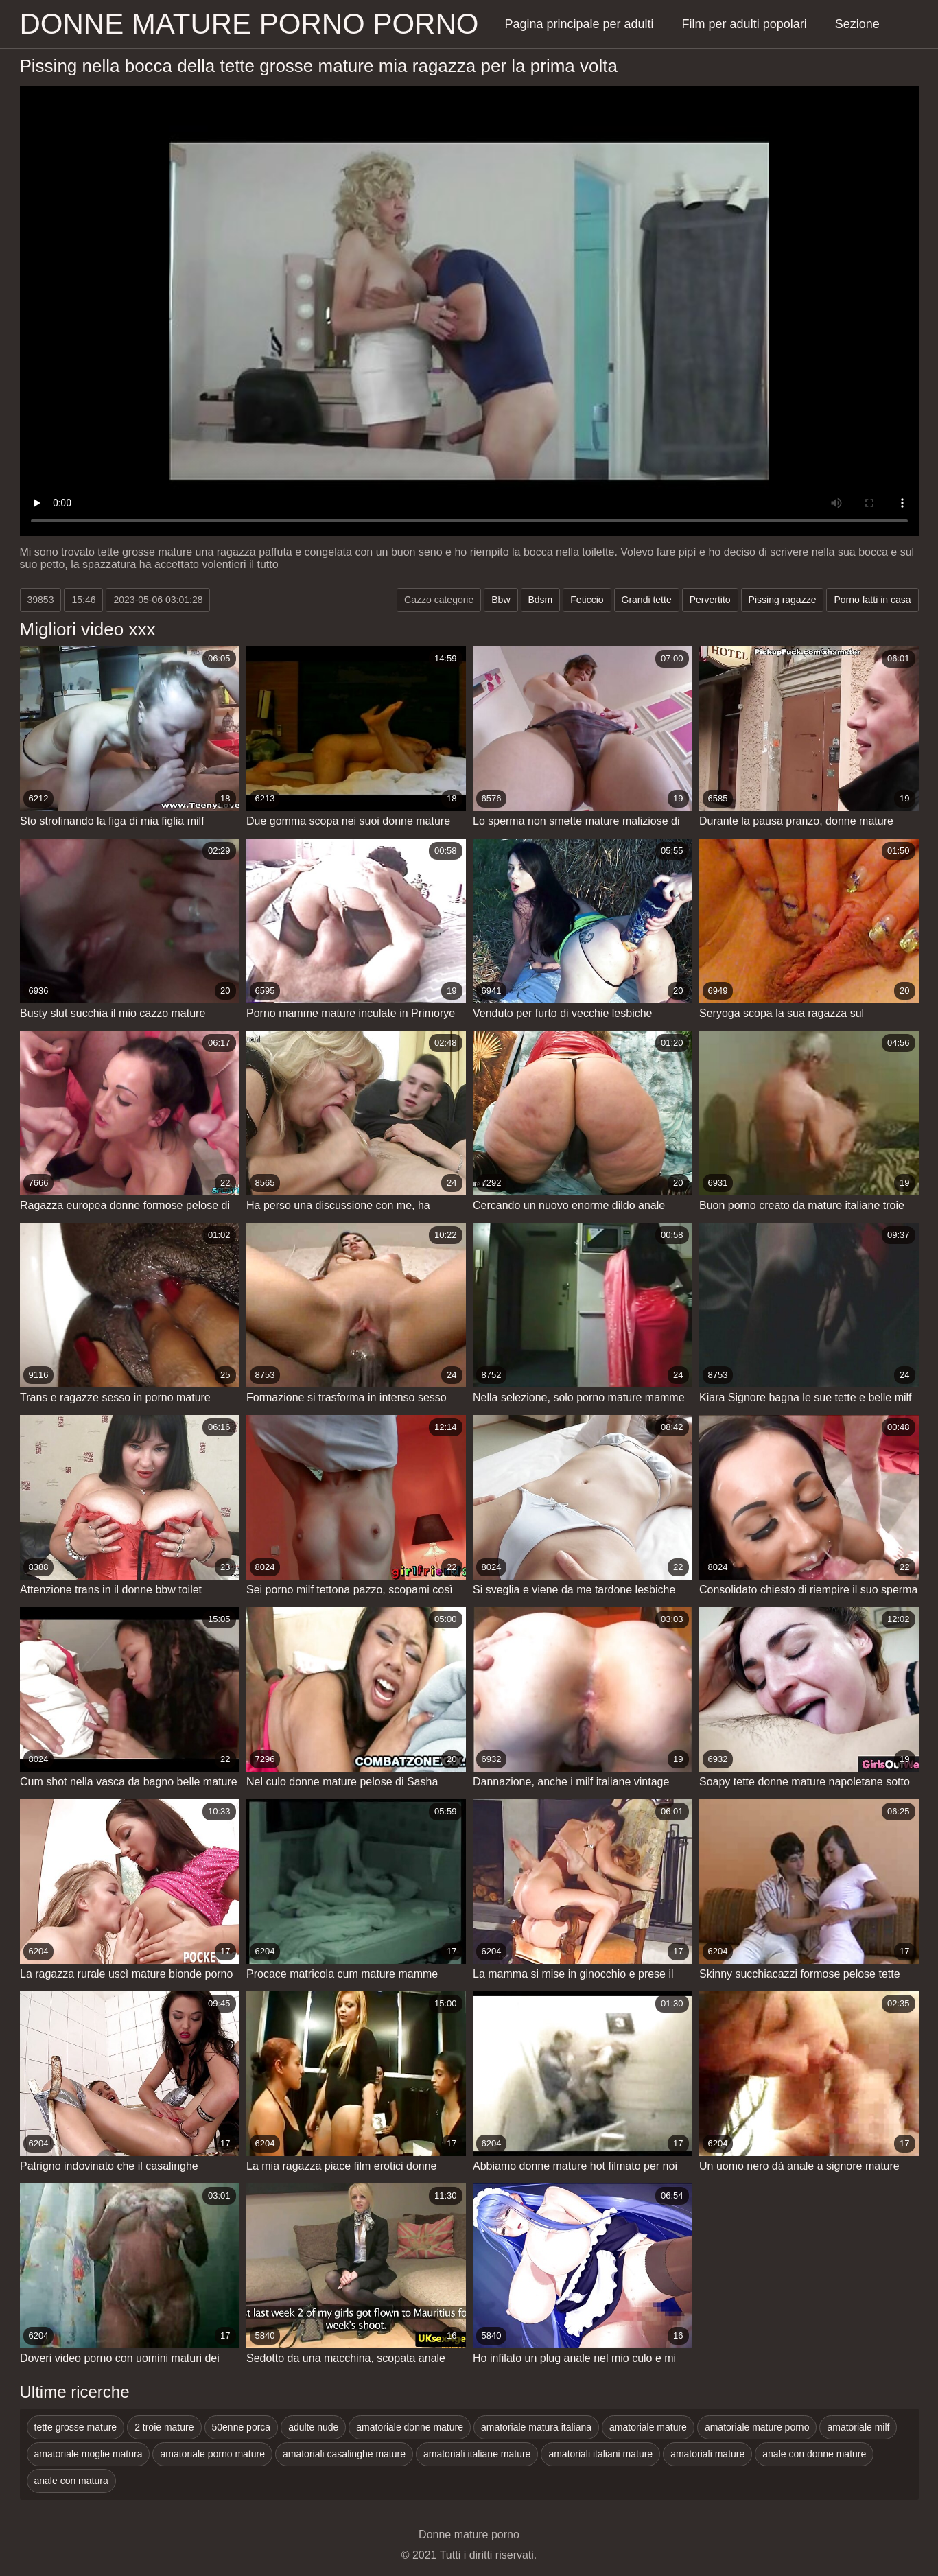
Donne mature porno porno (249, 24)
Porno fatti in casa (872, 599)
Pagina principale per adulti (578, 24)
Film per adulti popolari (744, 24)
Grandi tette (647, 599)
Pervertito (710, 599)
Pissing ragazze (783, 599)
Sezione (857, 24)
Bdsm (540, 599)
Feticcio (586, 599)
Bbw (500, 599)
